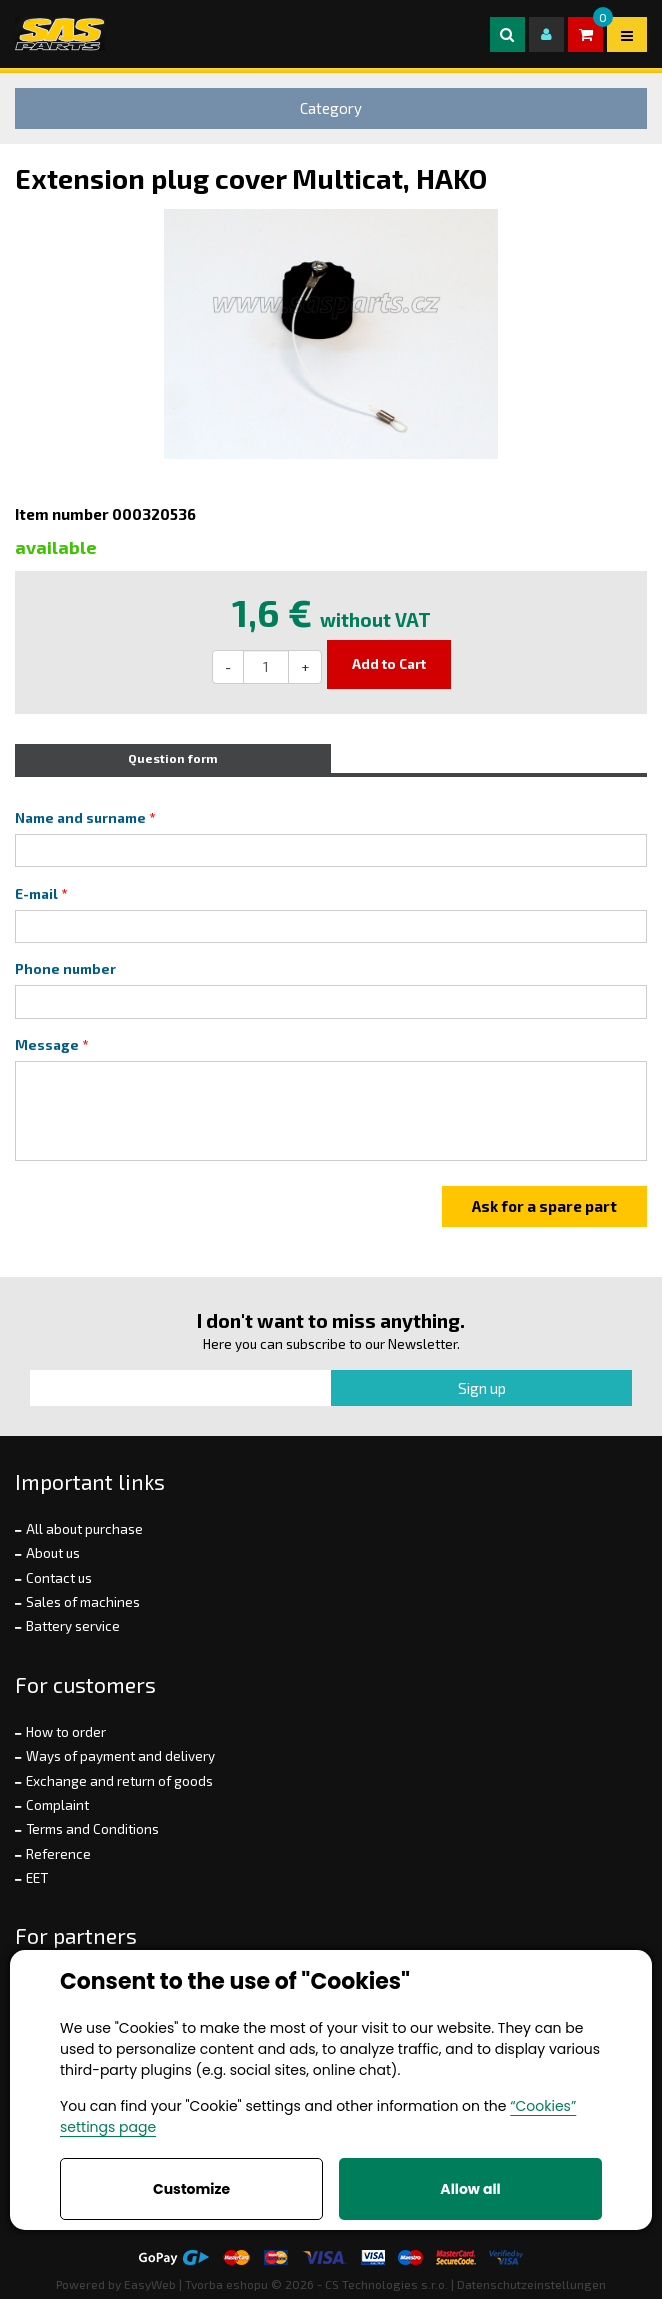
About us (53, 1553)
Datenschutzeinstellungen (531, 2284)
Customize (191, 2189)
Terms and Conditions (92, 1829)
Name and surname (80, 818)
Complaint (57, 1805)
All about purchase (84, 1529)
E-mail (36, 894)
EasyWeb (150, 2284)
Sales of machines (83, 1602)
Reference (58, 1854)
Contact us (59, 1578)
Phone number (65, 969)
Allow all (470, 2189)
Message (47, 1045)
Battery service (73, 1626)
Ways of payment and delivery (120, 1756)
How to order (66, 1732)
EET (37, 1878)
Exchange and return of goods (119, 1781)
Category (331, 108)
